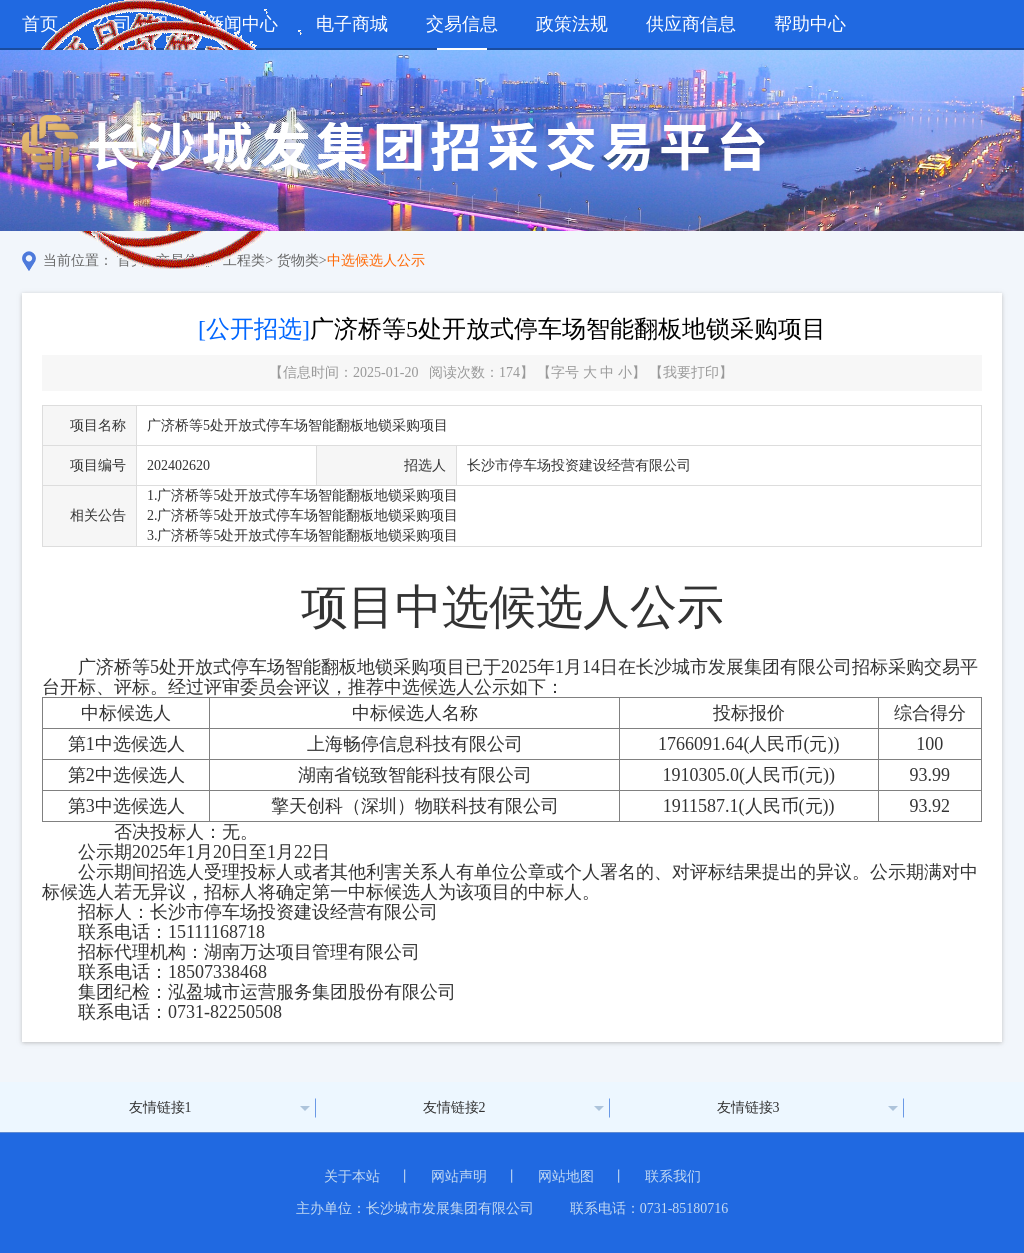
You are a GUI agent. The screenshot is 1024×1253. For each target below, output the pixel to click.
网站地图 (566, 1176)
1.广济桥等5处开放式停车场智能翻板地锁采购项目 (303, 495)
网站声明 (459, 1176)
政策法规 (572, 24)
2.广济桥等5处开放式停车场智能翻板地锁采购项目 (303, 515)
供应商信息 (691, 24)
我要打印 (691, 372)
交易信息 (462, 24)
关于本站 (352, 1176)
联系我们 (673, 1176)
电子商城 (352, 24)
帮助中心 (810, 24)
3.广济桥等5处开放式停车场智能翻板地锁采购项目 (303, 535)
